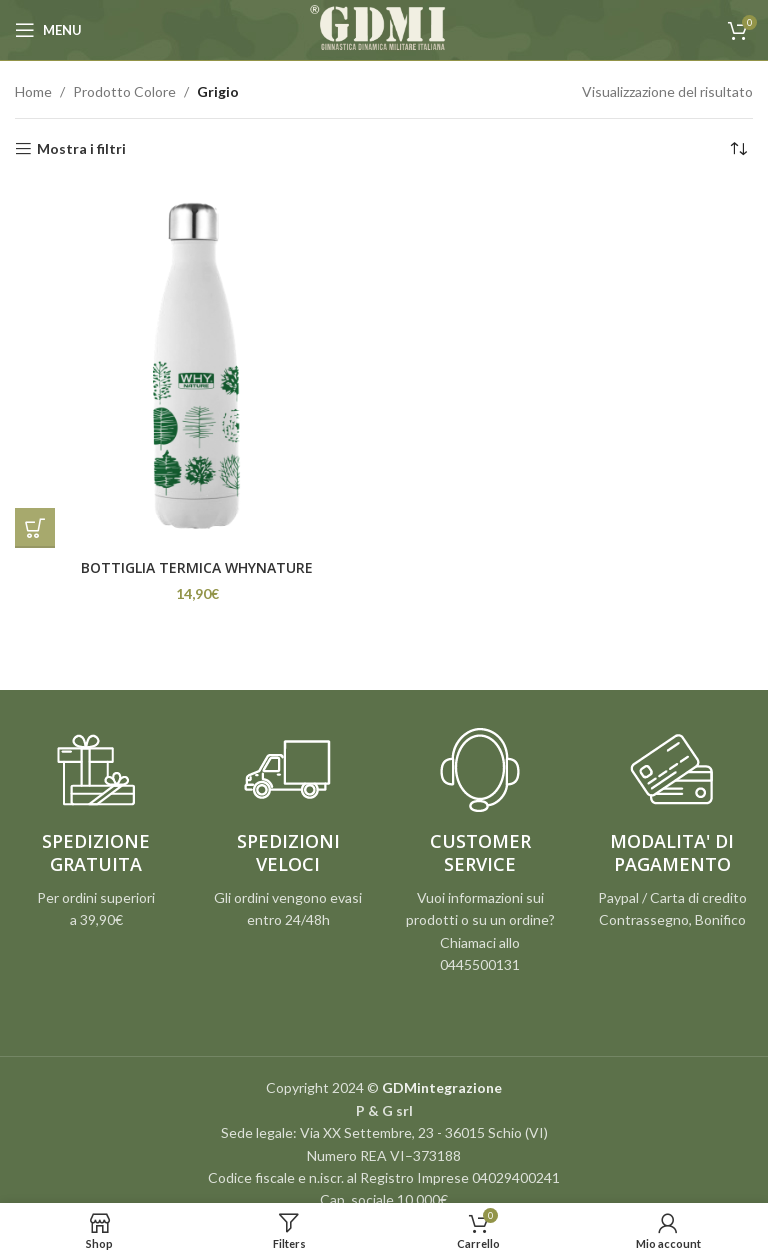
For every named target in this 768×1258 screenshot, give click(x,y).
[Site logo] (384, 28)
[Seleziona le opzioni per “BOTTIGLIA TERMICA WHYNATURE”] (35, 528)
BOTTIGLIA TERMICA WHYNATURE (197, 567)
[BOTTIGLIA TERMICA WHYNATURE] (197, 366)
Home (33, 91)
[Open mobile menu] (48, 30)
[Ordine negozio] (738, 149)
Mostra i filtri (81, 149)
